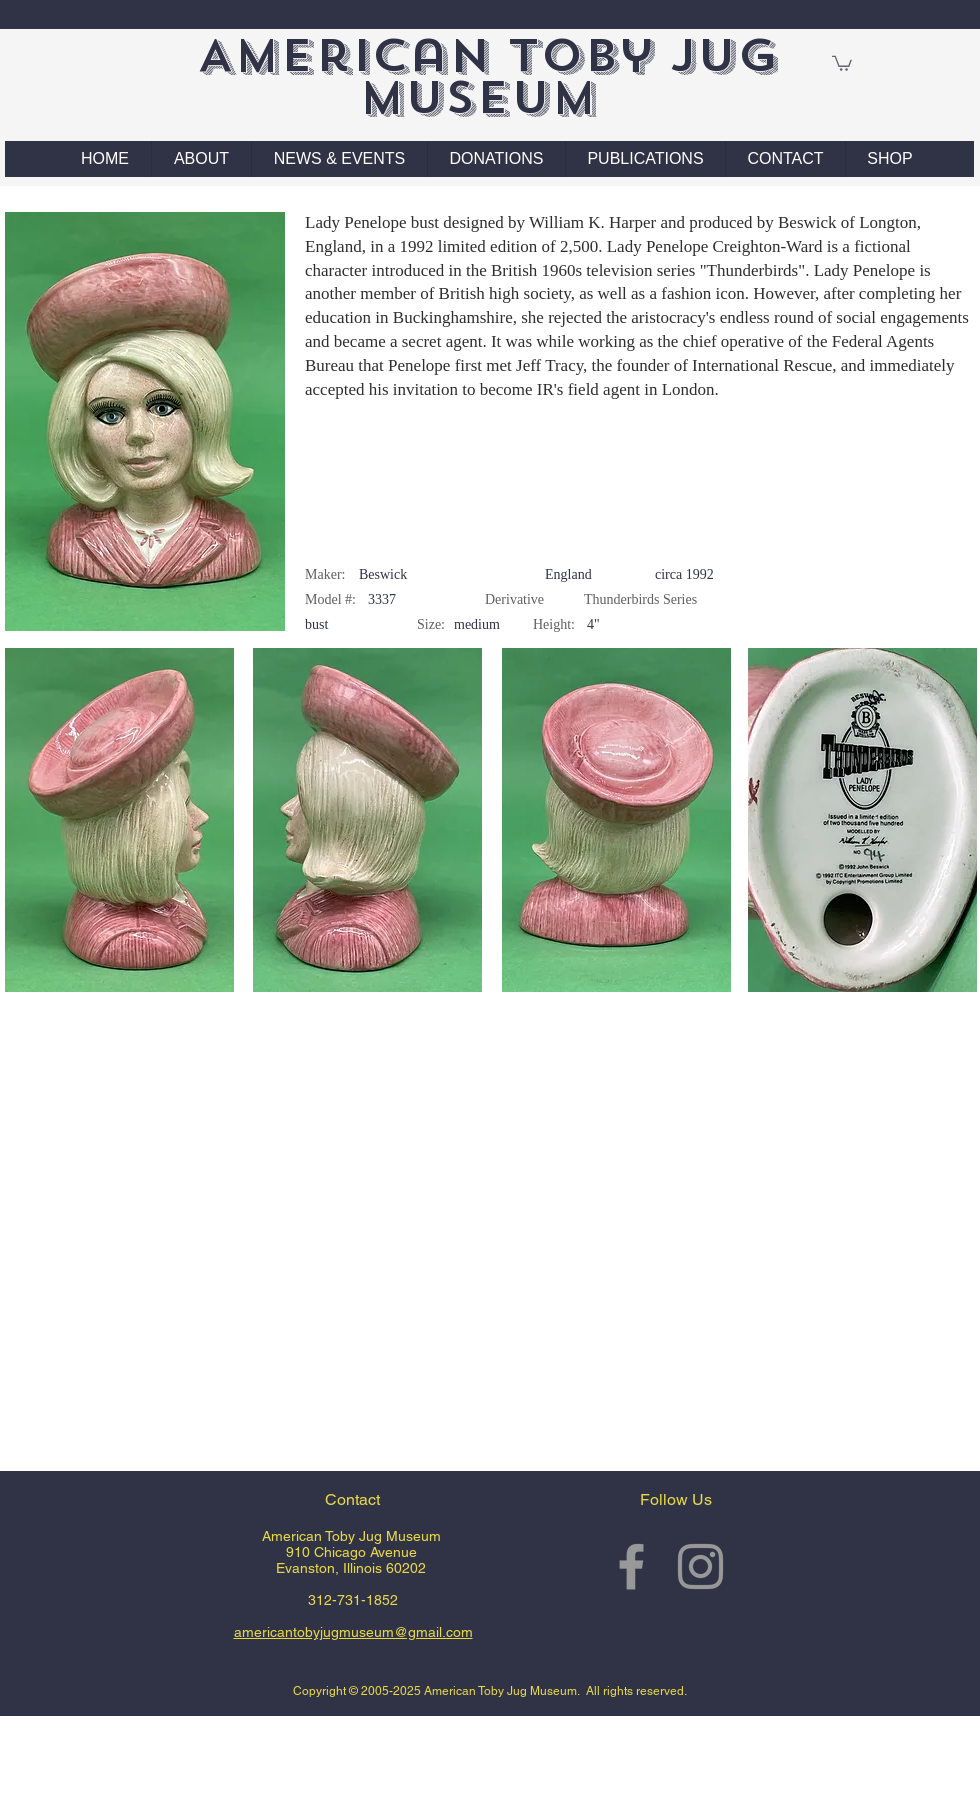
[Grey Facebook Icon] (631, 1566)
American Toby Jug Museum (487, 76)
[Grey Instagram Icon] (700, 1566)
